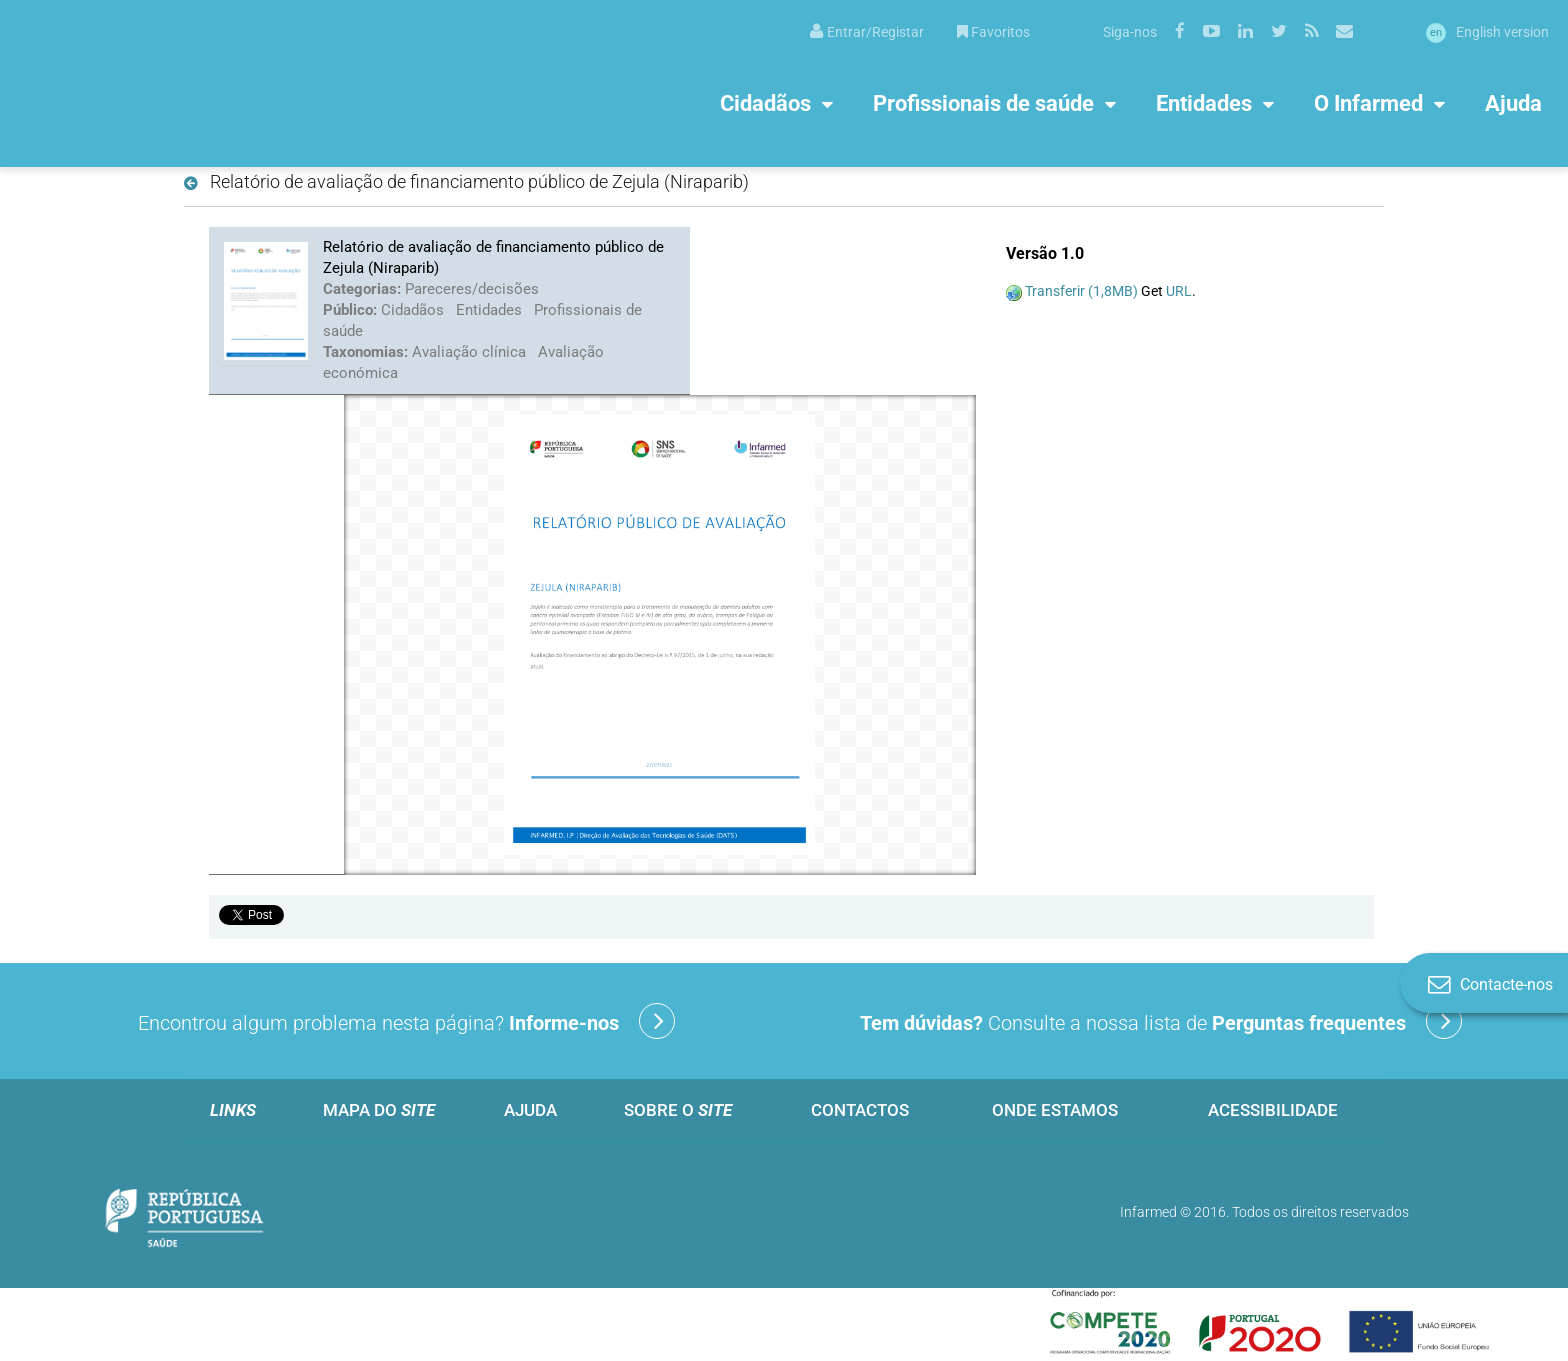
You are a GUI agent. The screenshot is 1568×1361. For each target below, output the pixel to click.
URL (1179, 291)
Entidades (1204, 102)
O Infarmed (1368, 102)
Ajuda (1513, 102)
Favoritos (993, 32)
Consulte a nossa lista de (1161, 1021)
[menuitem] (867, 30)
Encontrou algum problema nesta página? (406, 1021)
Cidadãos (765, 102)
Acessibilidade (1273, 1110)
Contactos (860, 1110)
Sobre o (678, 1110)
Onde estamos (1055, 1110)
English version (1487, 32)
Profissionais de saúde (983, 102)
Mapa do (379, 1110)
